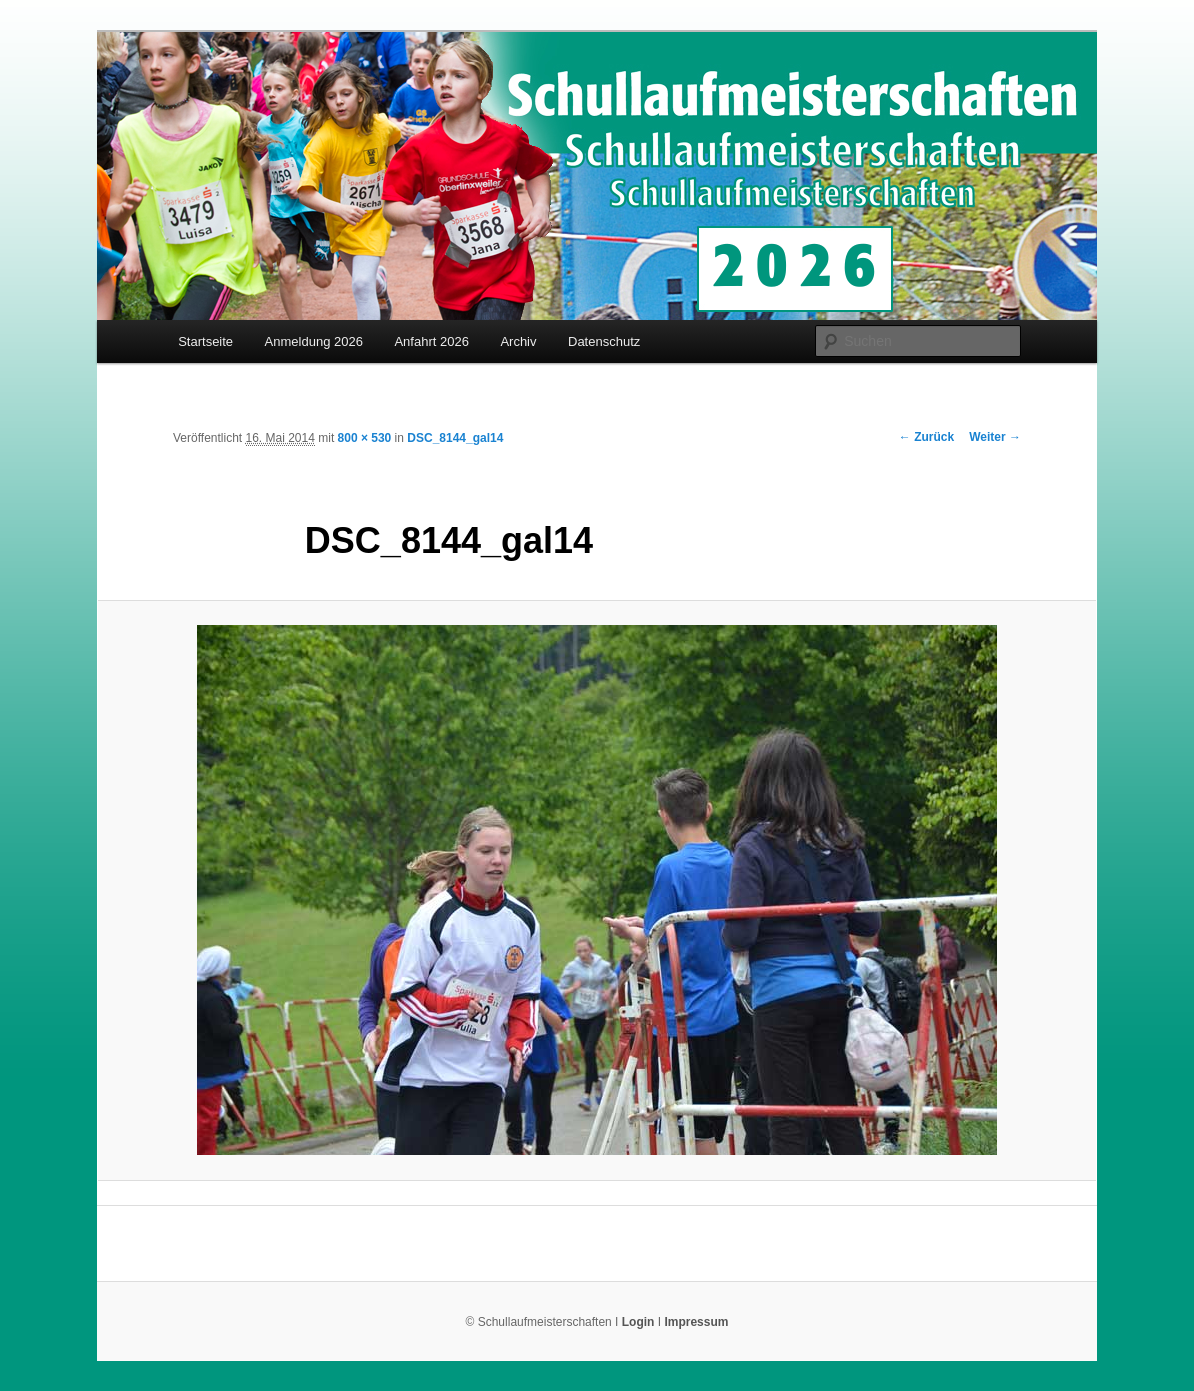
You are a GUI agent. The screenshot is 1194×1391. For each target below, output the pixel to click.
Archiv (518, 341)
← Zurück (926, 437)
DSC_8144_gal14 (455, 438)
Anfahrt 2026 (431, 341)
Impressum (696, 1322)
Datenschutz (604, 341)
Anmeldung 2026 (314, 341)
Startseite (205, 341)
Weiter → (995, 437)
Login (638, 1322)
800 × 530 (365, 438)
